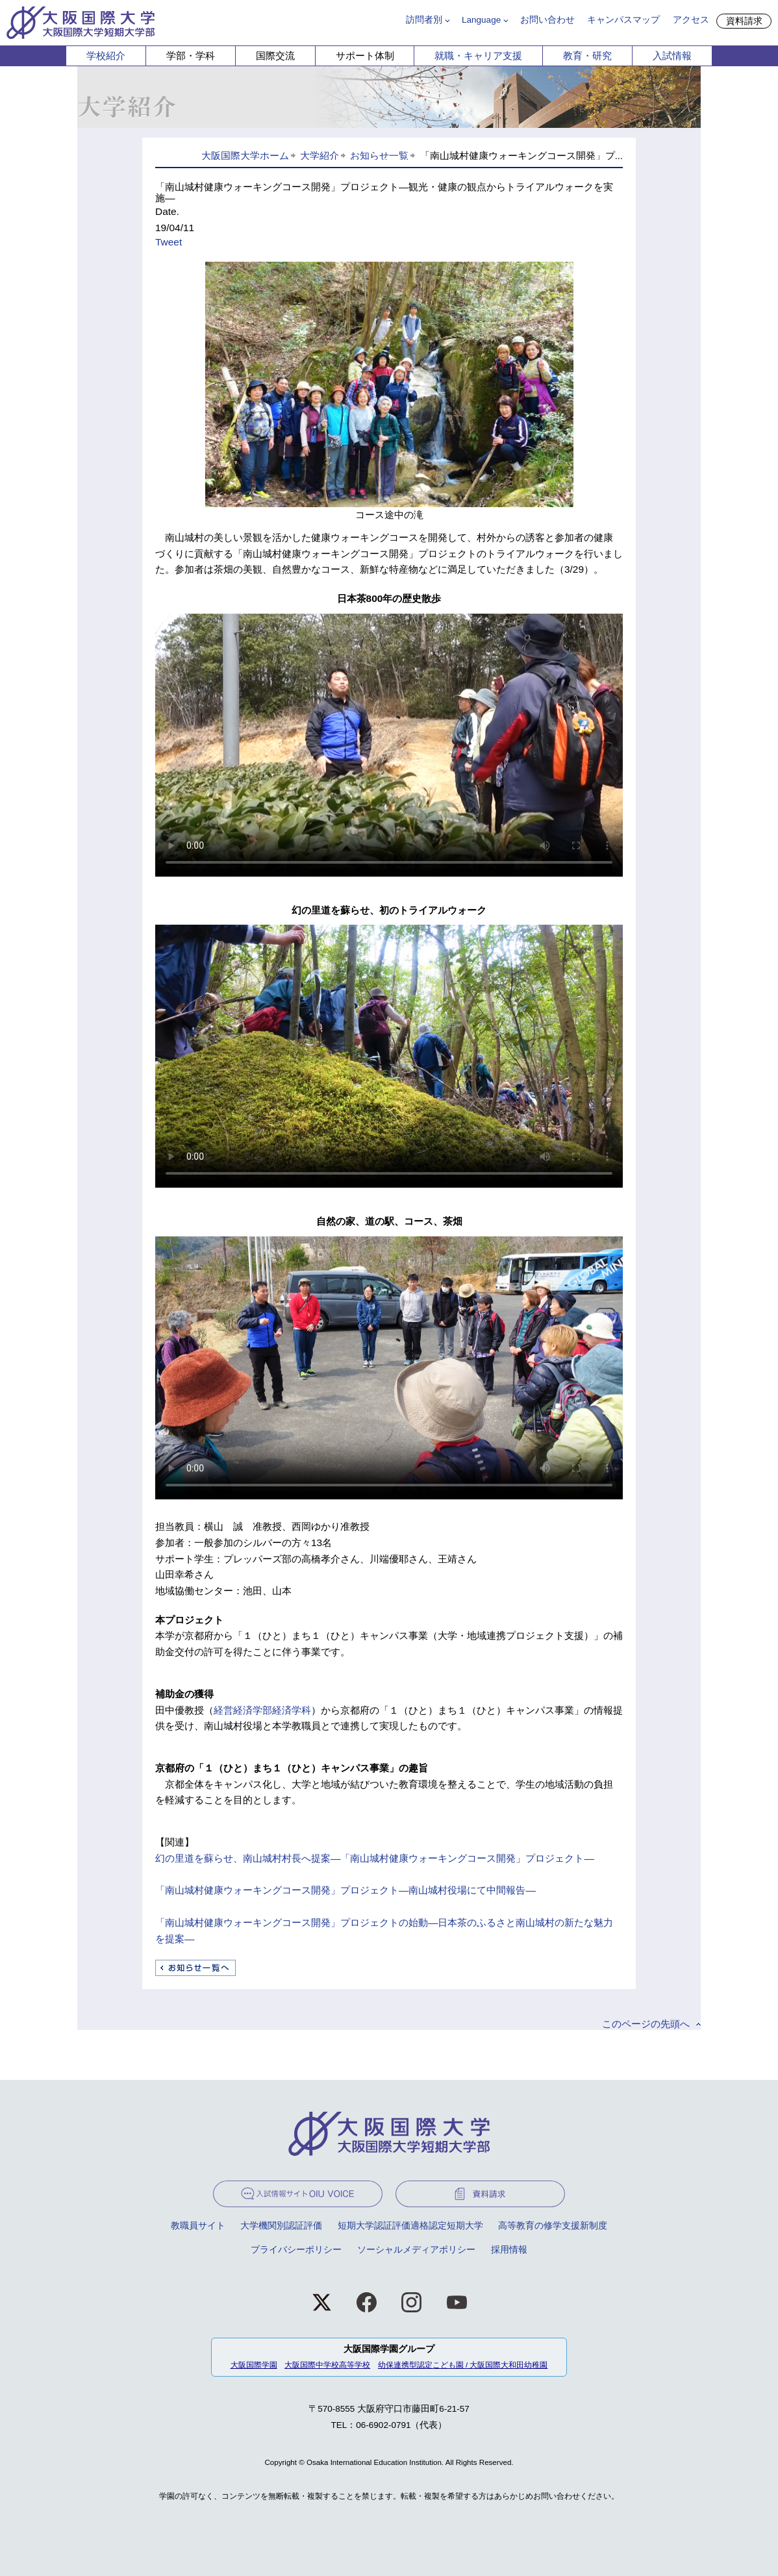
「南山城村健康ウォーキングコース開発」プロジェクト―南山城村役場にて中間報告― (345, 1889)
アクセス (691, 20)
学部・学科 (190, 55)
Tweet (168, 241)
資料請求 (744, 21)
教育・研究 (587, 55)
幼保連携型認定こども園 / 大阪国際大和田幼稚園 (463, 2365)
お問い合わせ (547, 20)
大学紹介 (319, 156)
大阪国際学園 (254, 2365)
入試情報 (672, 55)
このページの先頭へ (646, 2023)
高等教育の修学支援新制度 (552, 2226)
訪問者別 (424, 20)
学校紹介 (105, 55)
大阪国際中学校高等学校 (327, 2365)
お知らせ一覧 (379, 156)
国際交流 (275, 55)
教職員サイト (198, 2226)
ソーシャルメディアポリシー (416, 2250)
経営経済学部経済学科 (262, 1710)
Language (481, 20)
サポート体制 (365, 55)
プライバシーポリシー (296, 2250)
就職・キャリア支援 (478, 55)
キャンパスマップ (623, 20)
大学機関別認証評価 (281, 2226)
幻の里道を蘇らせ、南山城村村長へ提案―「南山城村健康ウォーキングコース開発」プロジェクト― (374, 1858)
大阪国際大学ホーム (245, 156)
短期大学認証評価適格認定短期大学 (410, 2226)
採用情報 (509, 2250)
